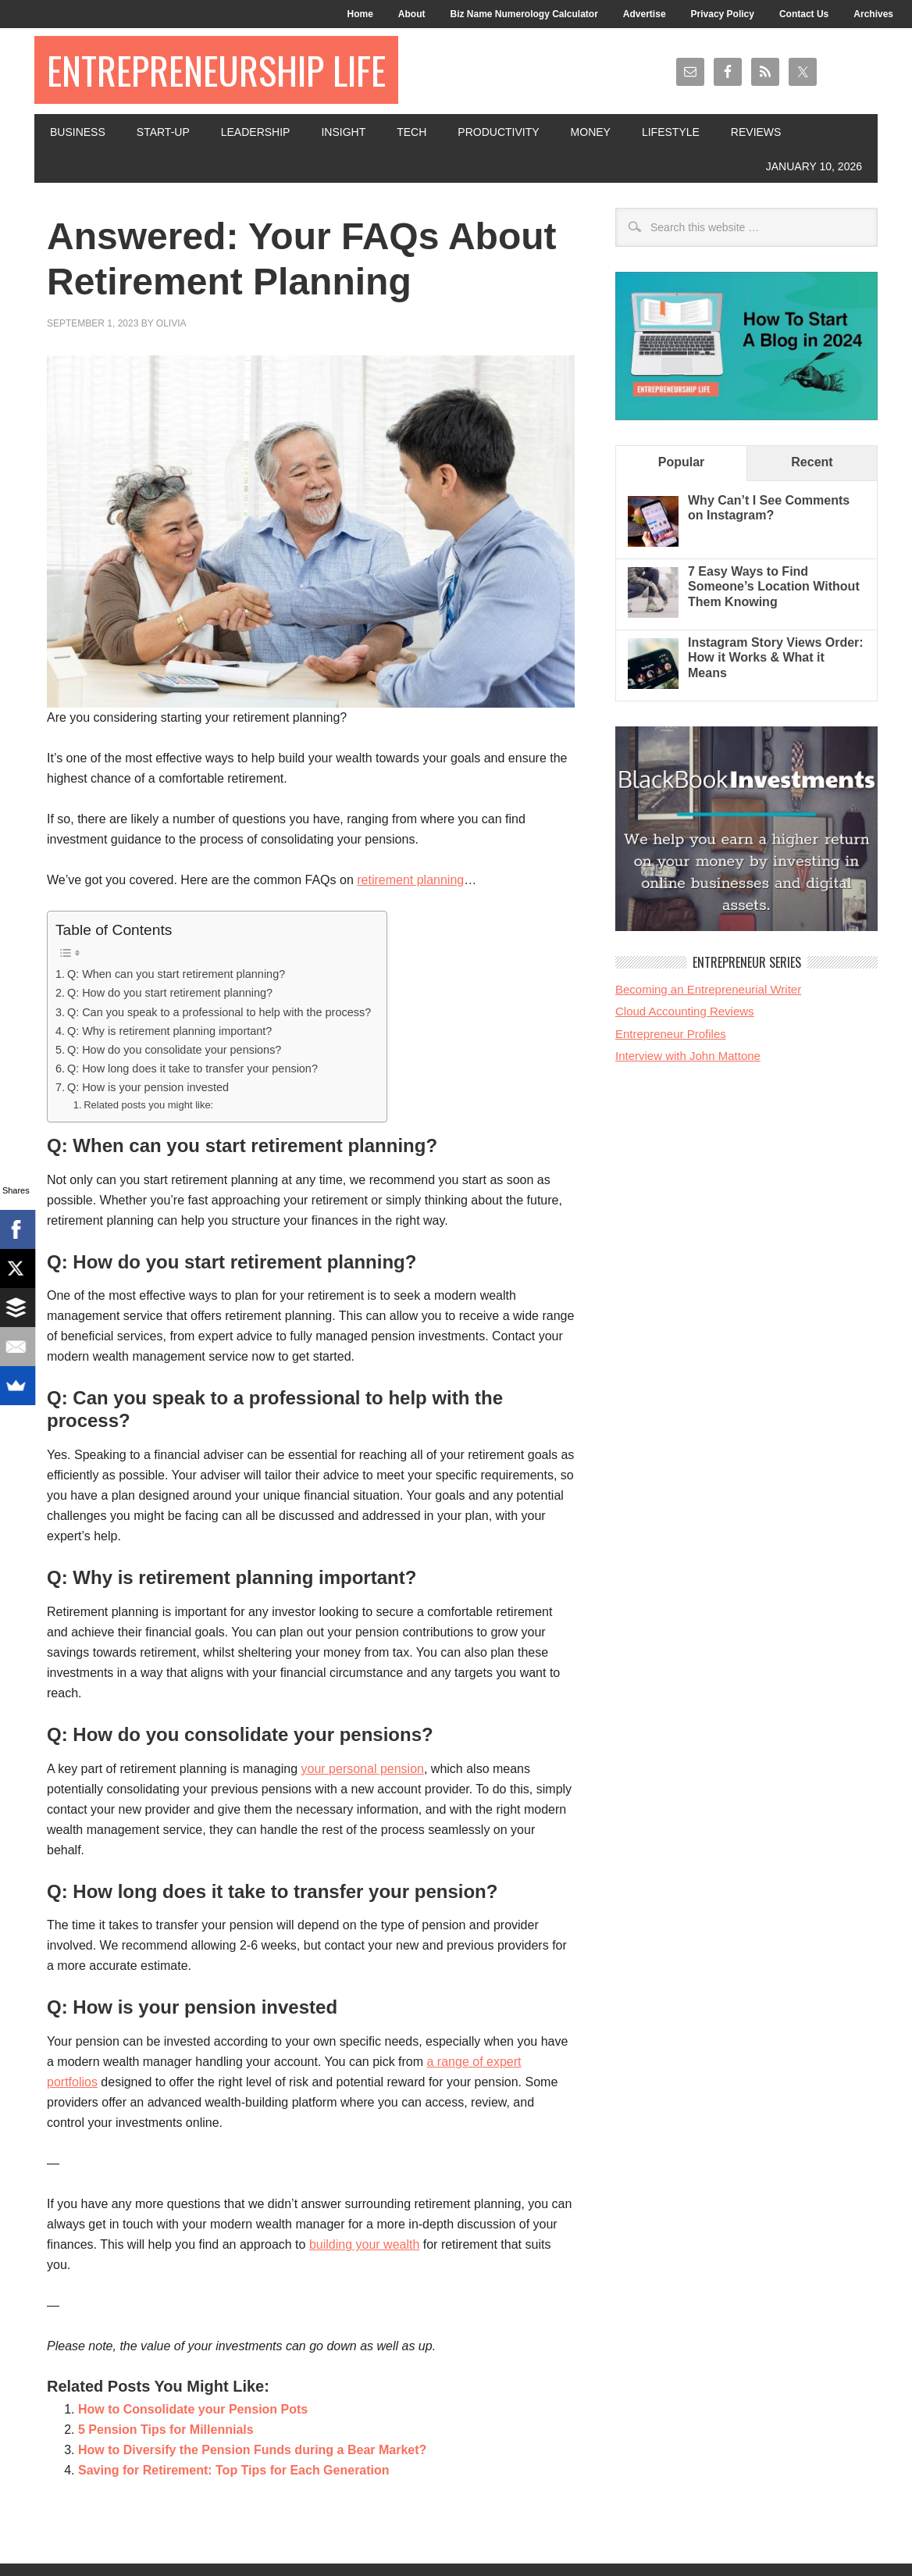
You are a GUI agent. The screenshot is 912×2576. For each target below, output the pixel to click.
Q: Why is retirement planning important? (169, 1031)
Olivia (171, 323)
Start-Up (163, 132)
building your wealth (364, 2244)
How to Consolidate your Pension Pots (193, 2409)
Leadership (255, 132)
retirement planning (410, 880)
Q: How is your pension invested (148, 1087)
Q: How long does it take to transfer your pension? (192, 1068)
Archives (873, 14)
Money (591, 132)
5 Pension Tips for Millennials (166, 2429)
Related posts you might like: (148, 1105)
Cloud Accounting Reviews (684, 1011)
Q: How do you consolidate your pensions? (174, 1050)
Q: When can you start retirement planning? (176, 974)
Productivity (498, 132)
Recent (811, 462)
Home (359, 14)
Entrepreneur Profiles (670, 1033)
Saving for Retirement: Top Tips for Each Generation (234, 2470)
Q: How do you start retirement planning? (170, 993)
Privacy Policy (722, 14)
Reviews (756, 132)
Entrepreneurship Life (216, 70)
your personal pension (362, 1768)
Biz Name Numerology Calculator (523, 14)
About (412, 14)
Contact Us (803, 14)
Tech (411, 132)
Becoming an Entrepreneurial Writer (708, 989)
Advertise (644, 14)
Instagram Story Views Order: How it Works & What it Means (776, 657)
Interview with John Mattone (688, 1055)
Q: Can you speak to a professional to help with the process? (219, 1012)
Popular (681, 462)
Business (77, 132)
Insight (343, 132)
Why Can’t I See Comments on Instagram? (769, 508)
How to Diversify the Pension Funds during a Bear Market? (252, 2449)
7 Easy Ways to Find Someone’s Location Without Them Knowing (774, 586)
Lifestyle (671, 132)
